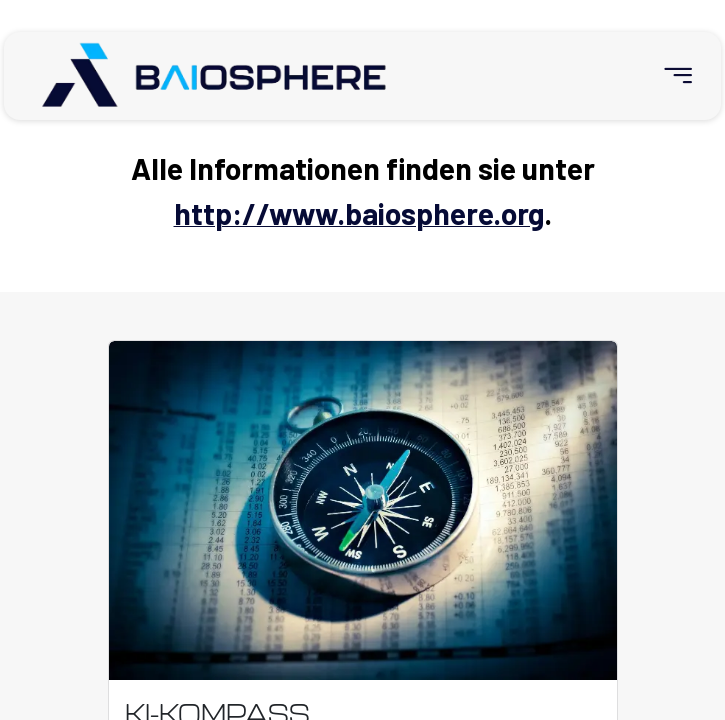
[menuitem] (669, 75)
